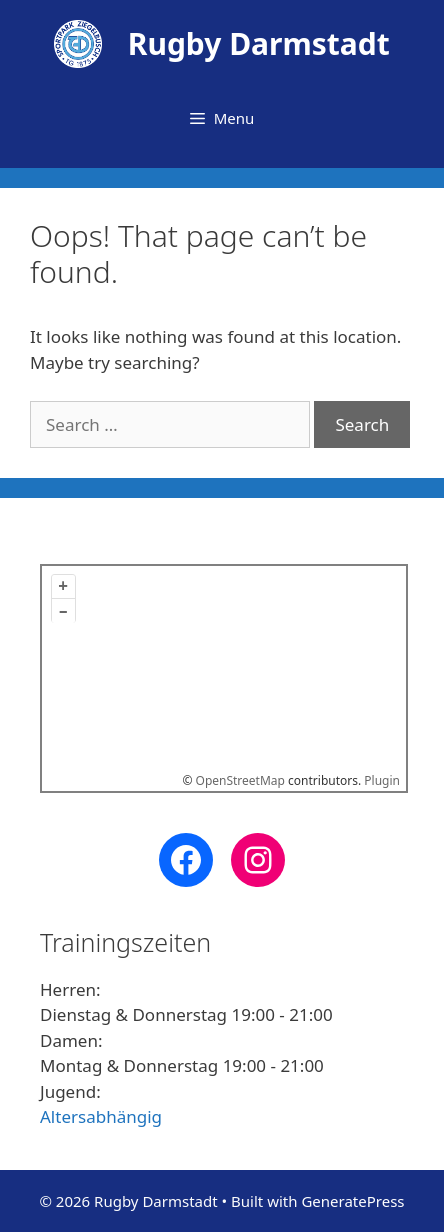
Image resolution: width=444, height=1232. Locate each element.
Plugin (380, 780)
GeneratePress (352, 1201)
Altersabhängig (101, 1116)
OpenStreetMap (240, 780)
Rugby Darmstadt (259, 43)
